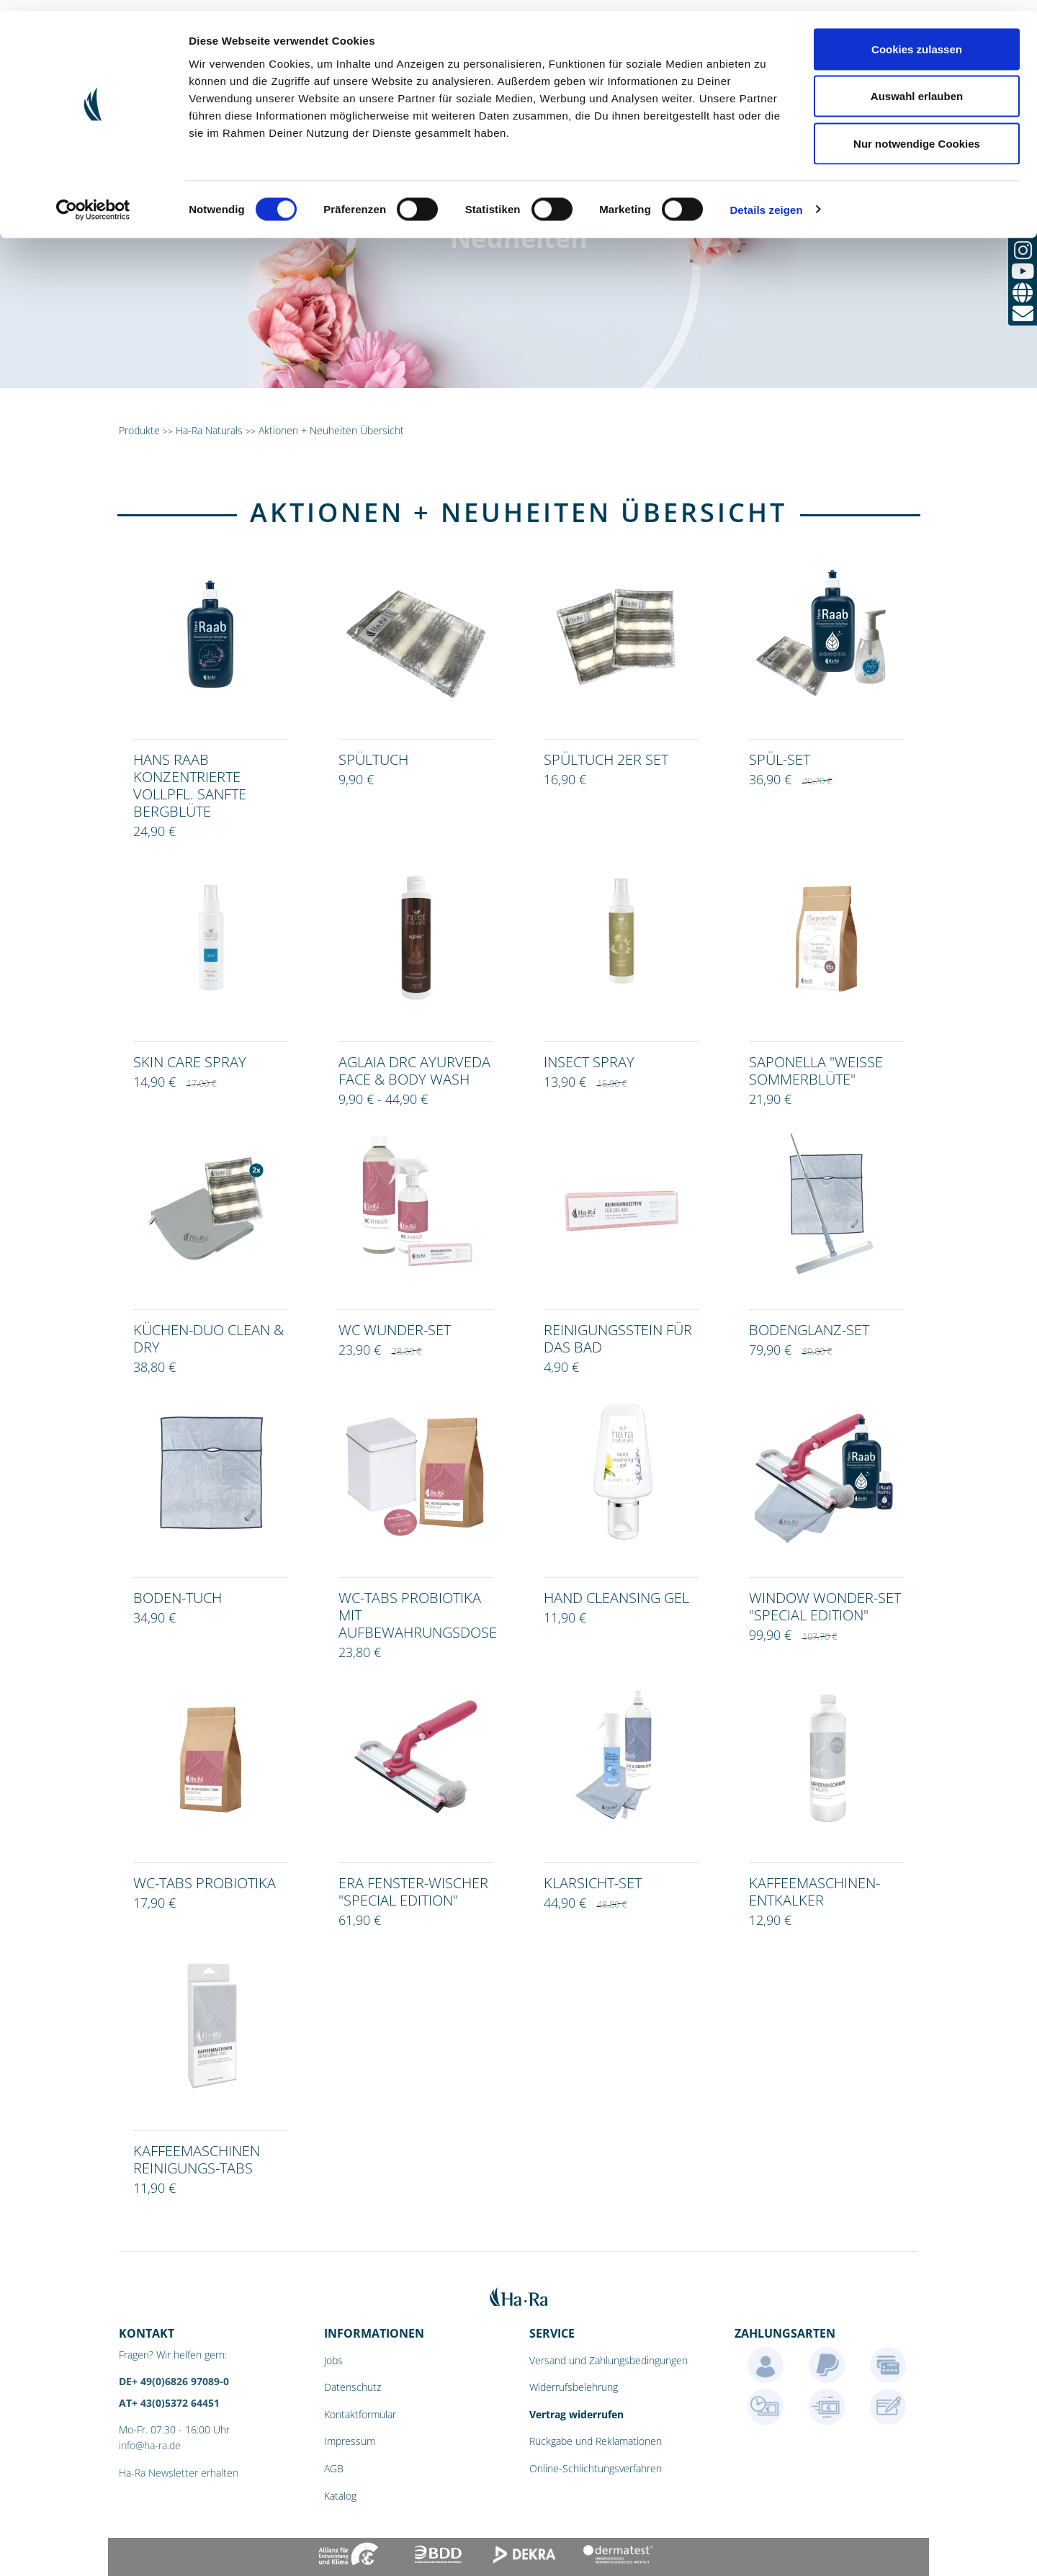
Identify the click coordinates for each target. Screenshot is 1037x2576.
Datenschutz (352, 2387)
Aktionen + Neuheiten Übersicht (331, 430)
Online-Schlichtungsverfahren (595, 2468)
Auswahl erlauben (917, 85)
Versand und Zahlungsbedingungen (608, 2360)
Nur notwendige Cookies (916, 132)
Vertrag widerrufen (576, 2414)
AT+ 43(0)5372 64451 (169, 2403)
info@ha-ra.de (150, 2445)
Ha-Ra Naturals (211, 430)
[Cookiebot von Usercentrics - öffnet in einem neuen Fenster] (93, 199)
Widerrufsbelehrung (573, 2387)
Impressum (349, 2441)
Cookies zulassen (916, 38)
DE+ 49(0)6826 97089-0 (174, 2381)
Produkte (139, 430)
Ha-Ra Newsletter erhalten (178, 2472)
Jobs (333, 2360)
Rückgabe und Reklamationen (595, 2441)
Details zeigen (766, 198)
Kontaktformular (360, 2414)
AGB (334, 2468)
